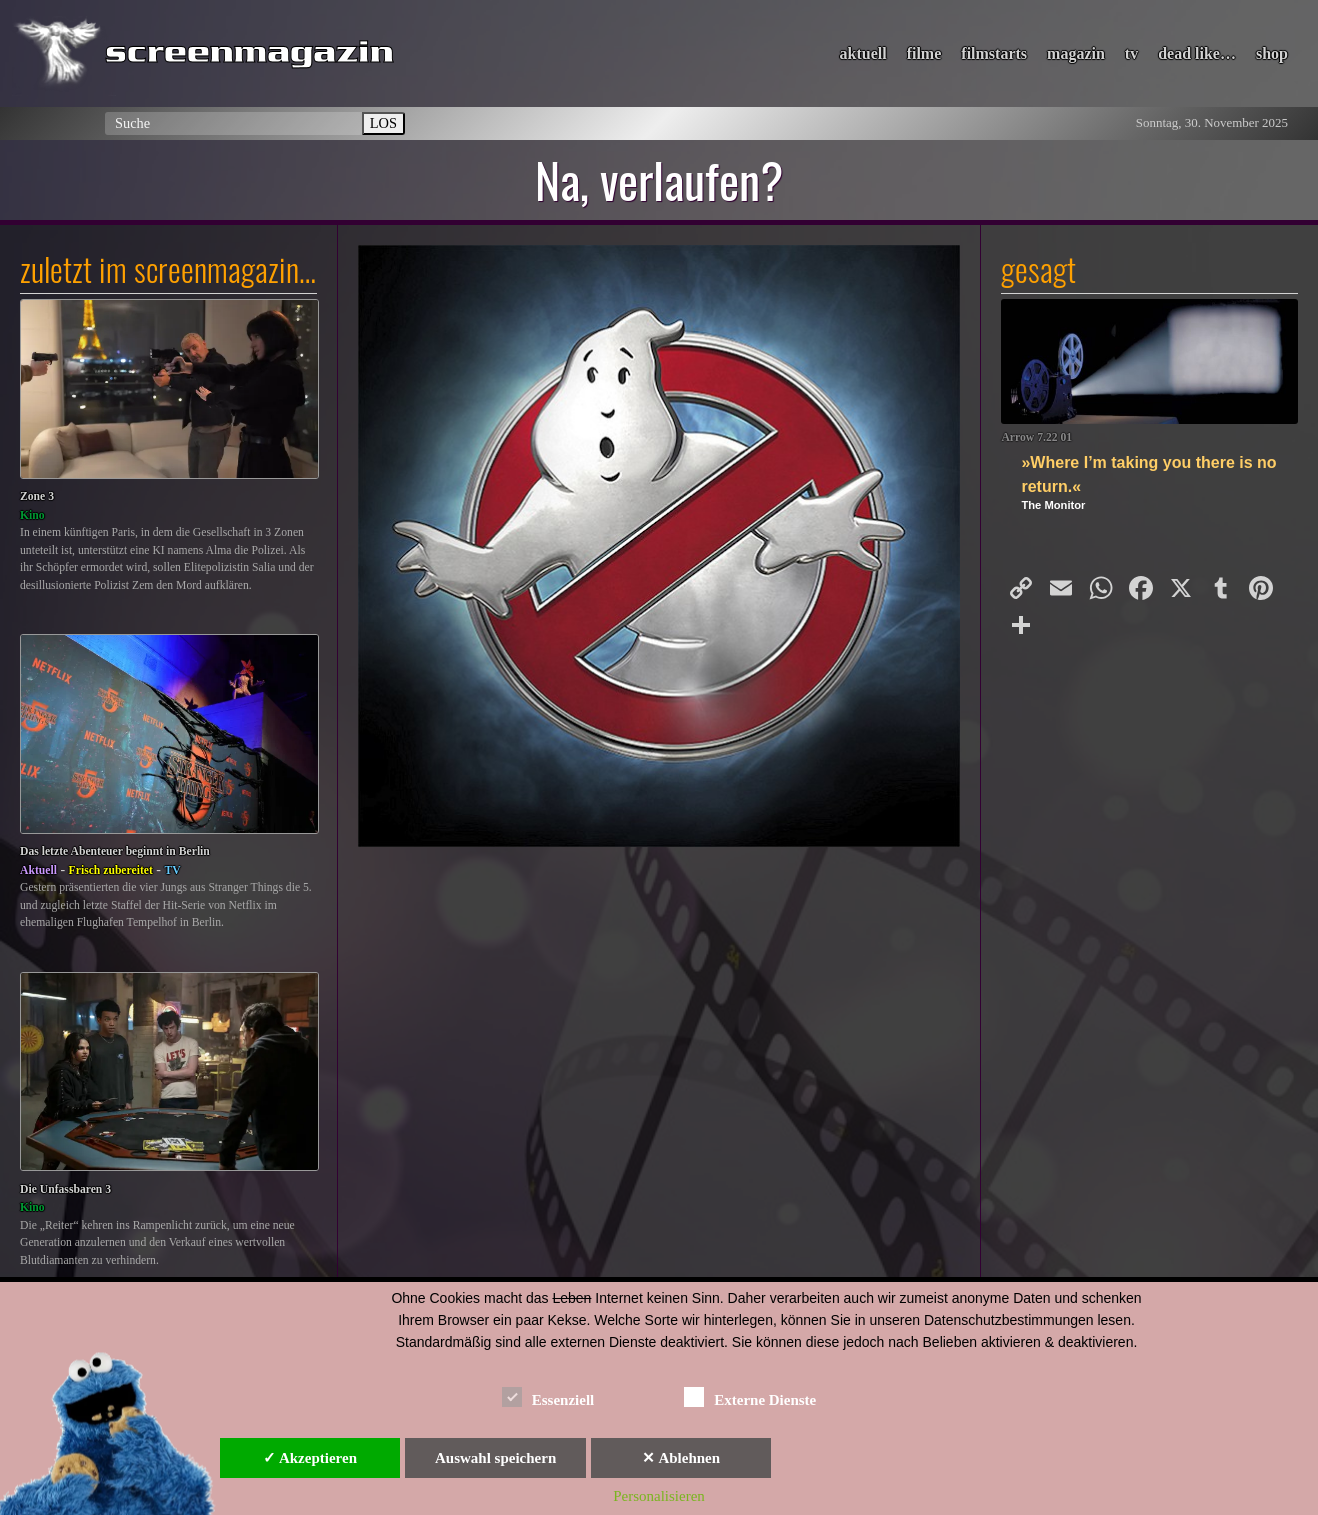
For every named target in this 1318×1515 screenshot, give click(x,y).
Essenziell (548, 1396)
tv (1131, 53)
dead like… (1197, 53)
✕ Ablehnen (681, 1458)
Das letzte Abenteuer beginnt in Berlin (115, 851)
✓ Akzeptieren (310, 1458)
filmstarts (994, 53)
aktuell (863, 53)
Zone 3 (37, 496)
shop (1272, 53)
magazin (1076, 53)
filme (924, 53)
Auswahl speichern (495, 1458)
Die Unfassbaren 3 (65, 1189)
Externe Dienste (750, 1396)
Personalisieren (659, 1496)
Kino (32, 515)
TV (173, 870)
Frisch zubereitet (111, 870)
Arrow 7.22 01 (1036, 437)
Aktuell (38, 870)
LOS (383, 123)
